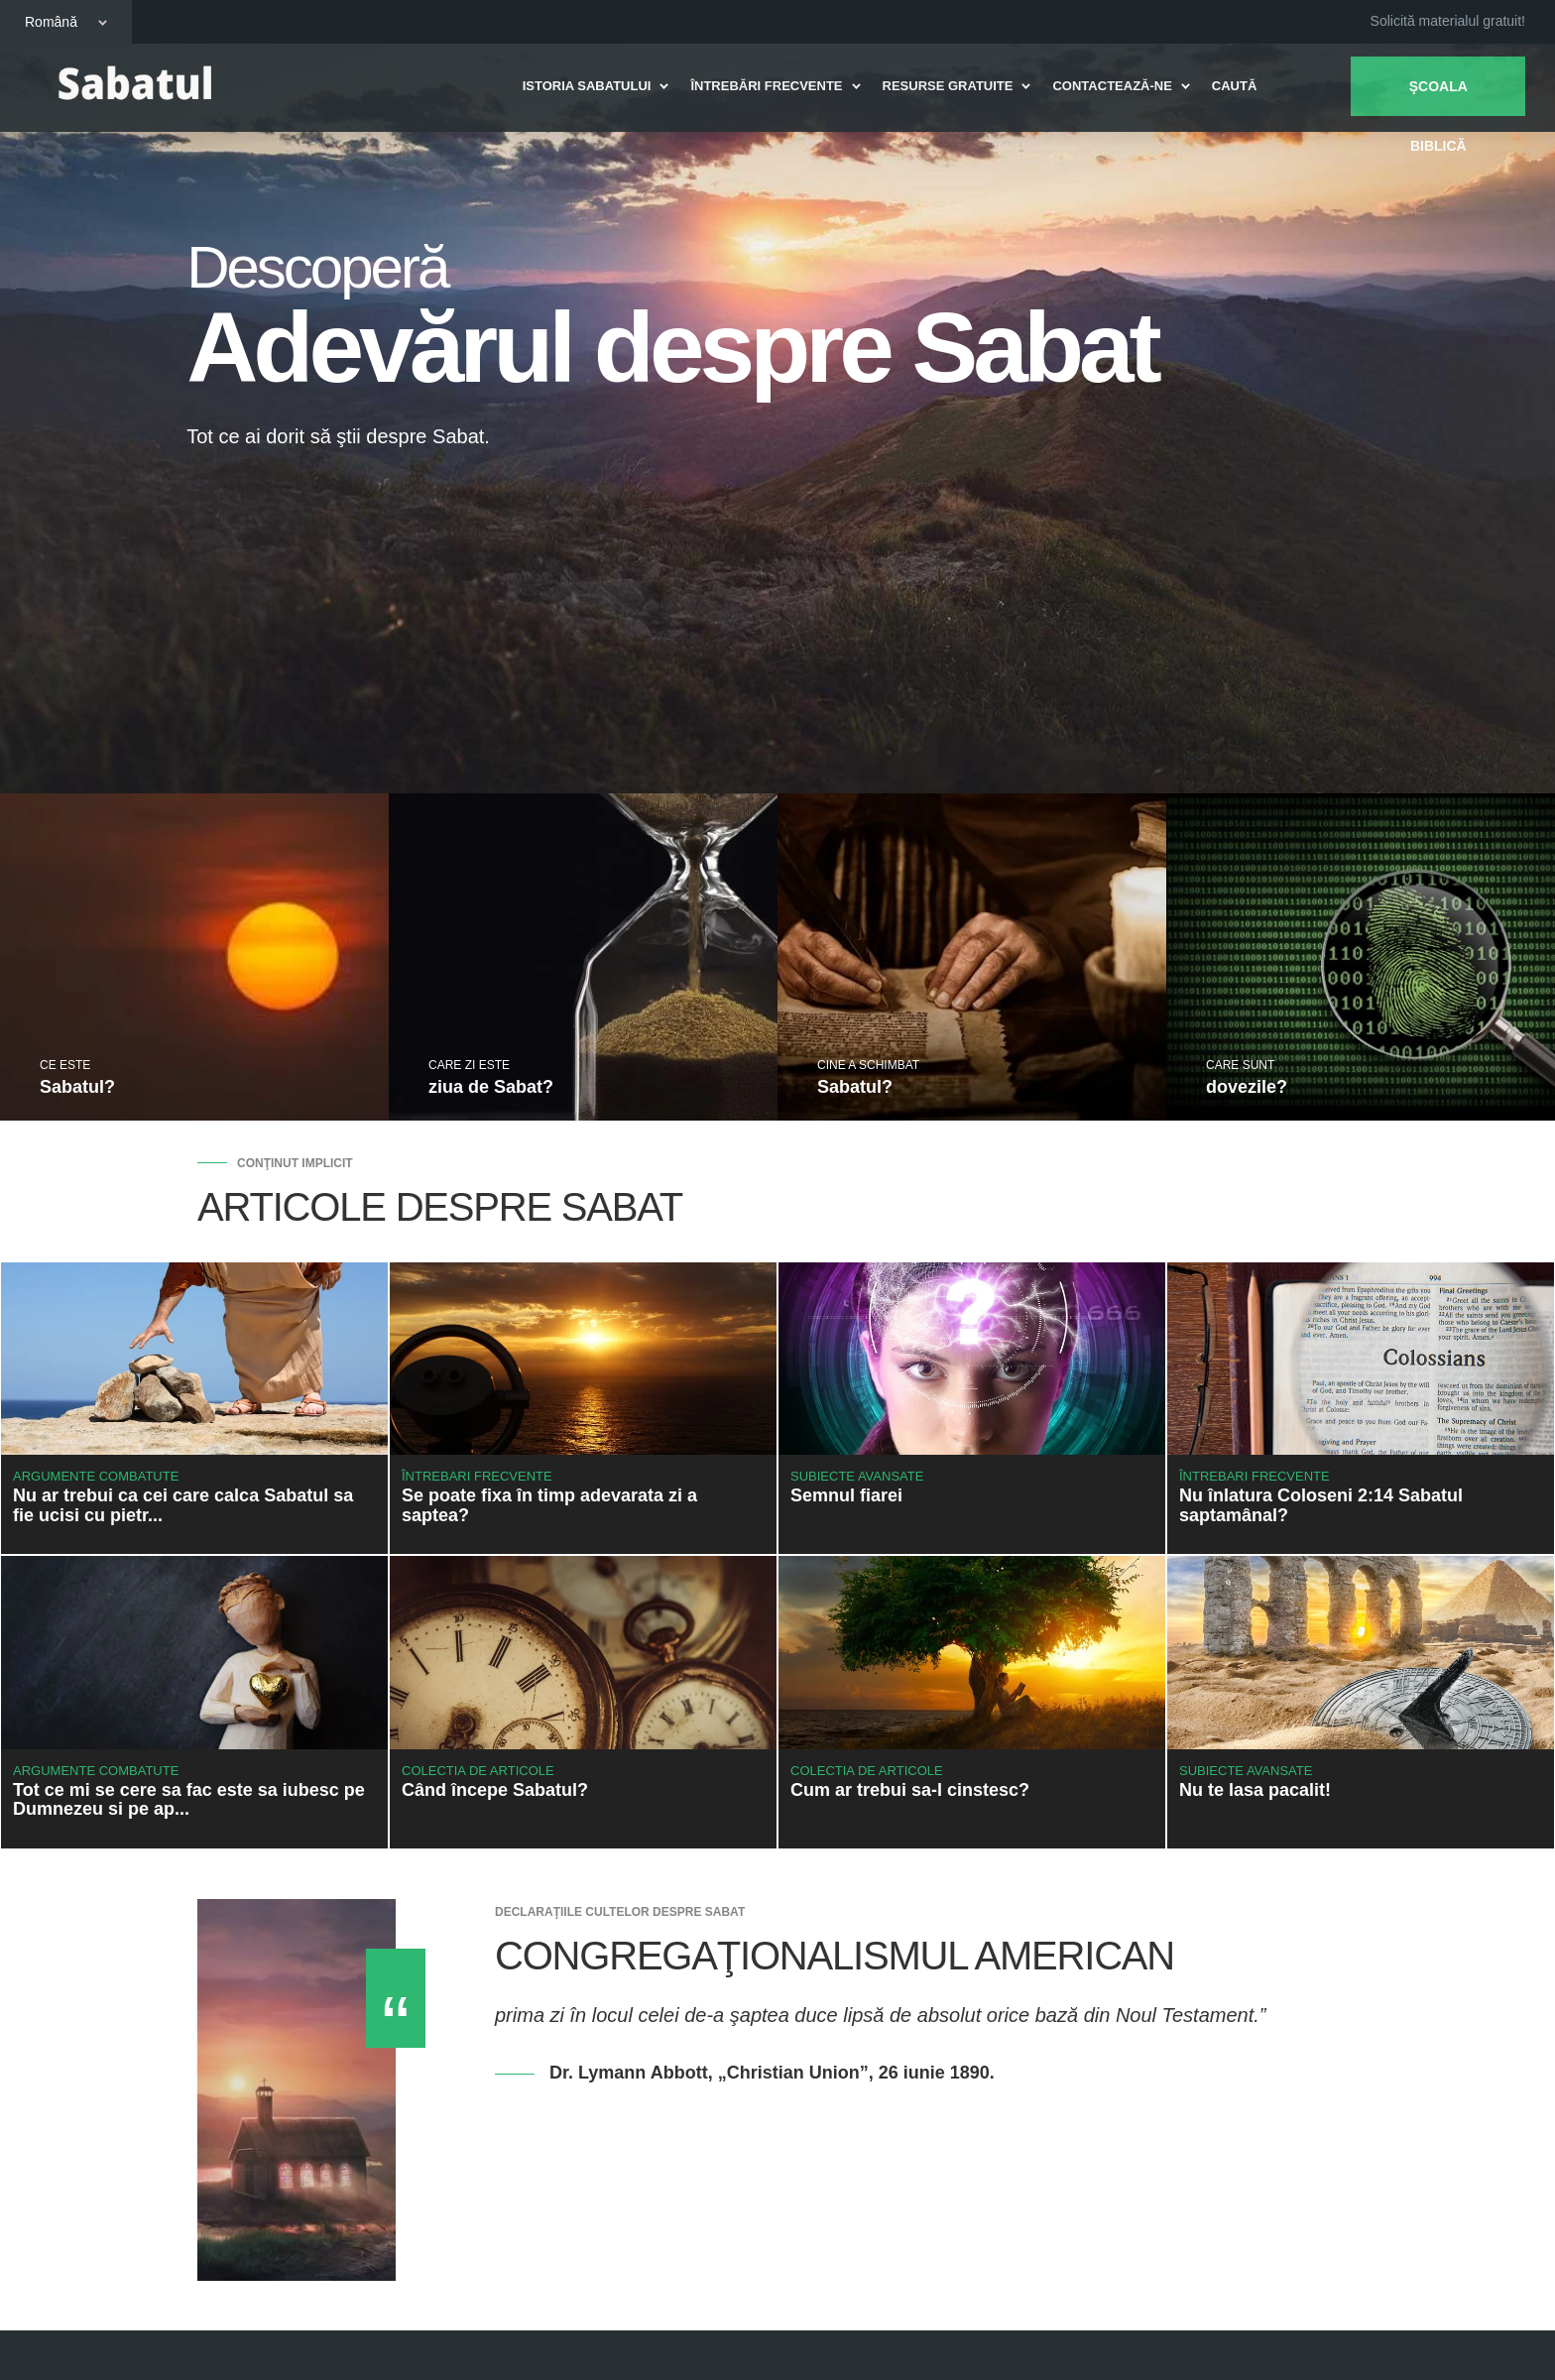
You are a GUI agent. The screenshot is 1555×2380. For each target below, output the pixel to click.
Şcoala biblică (1437, 97)
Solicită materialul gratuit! (1448, 21)
